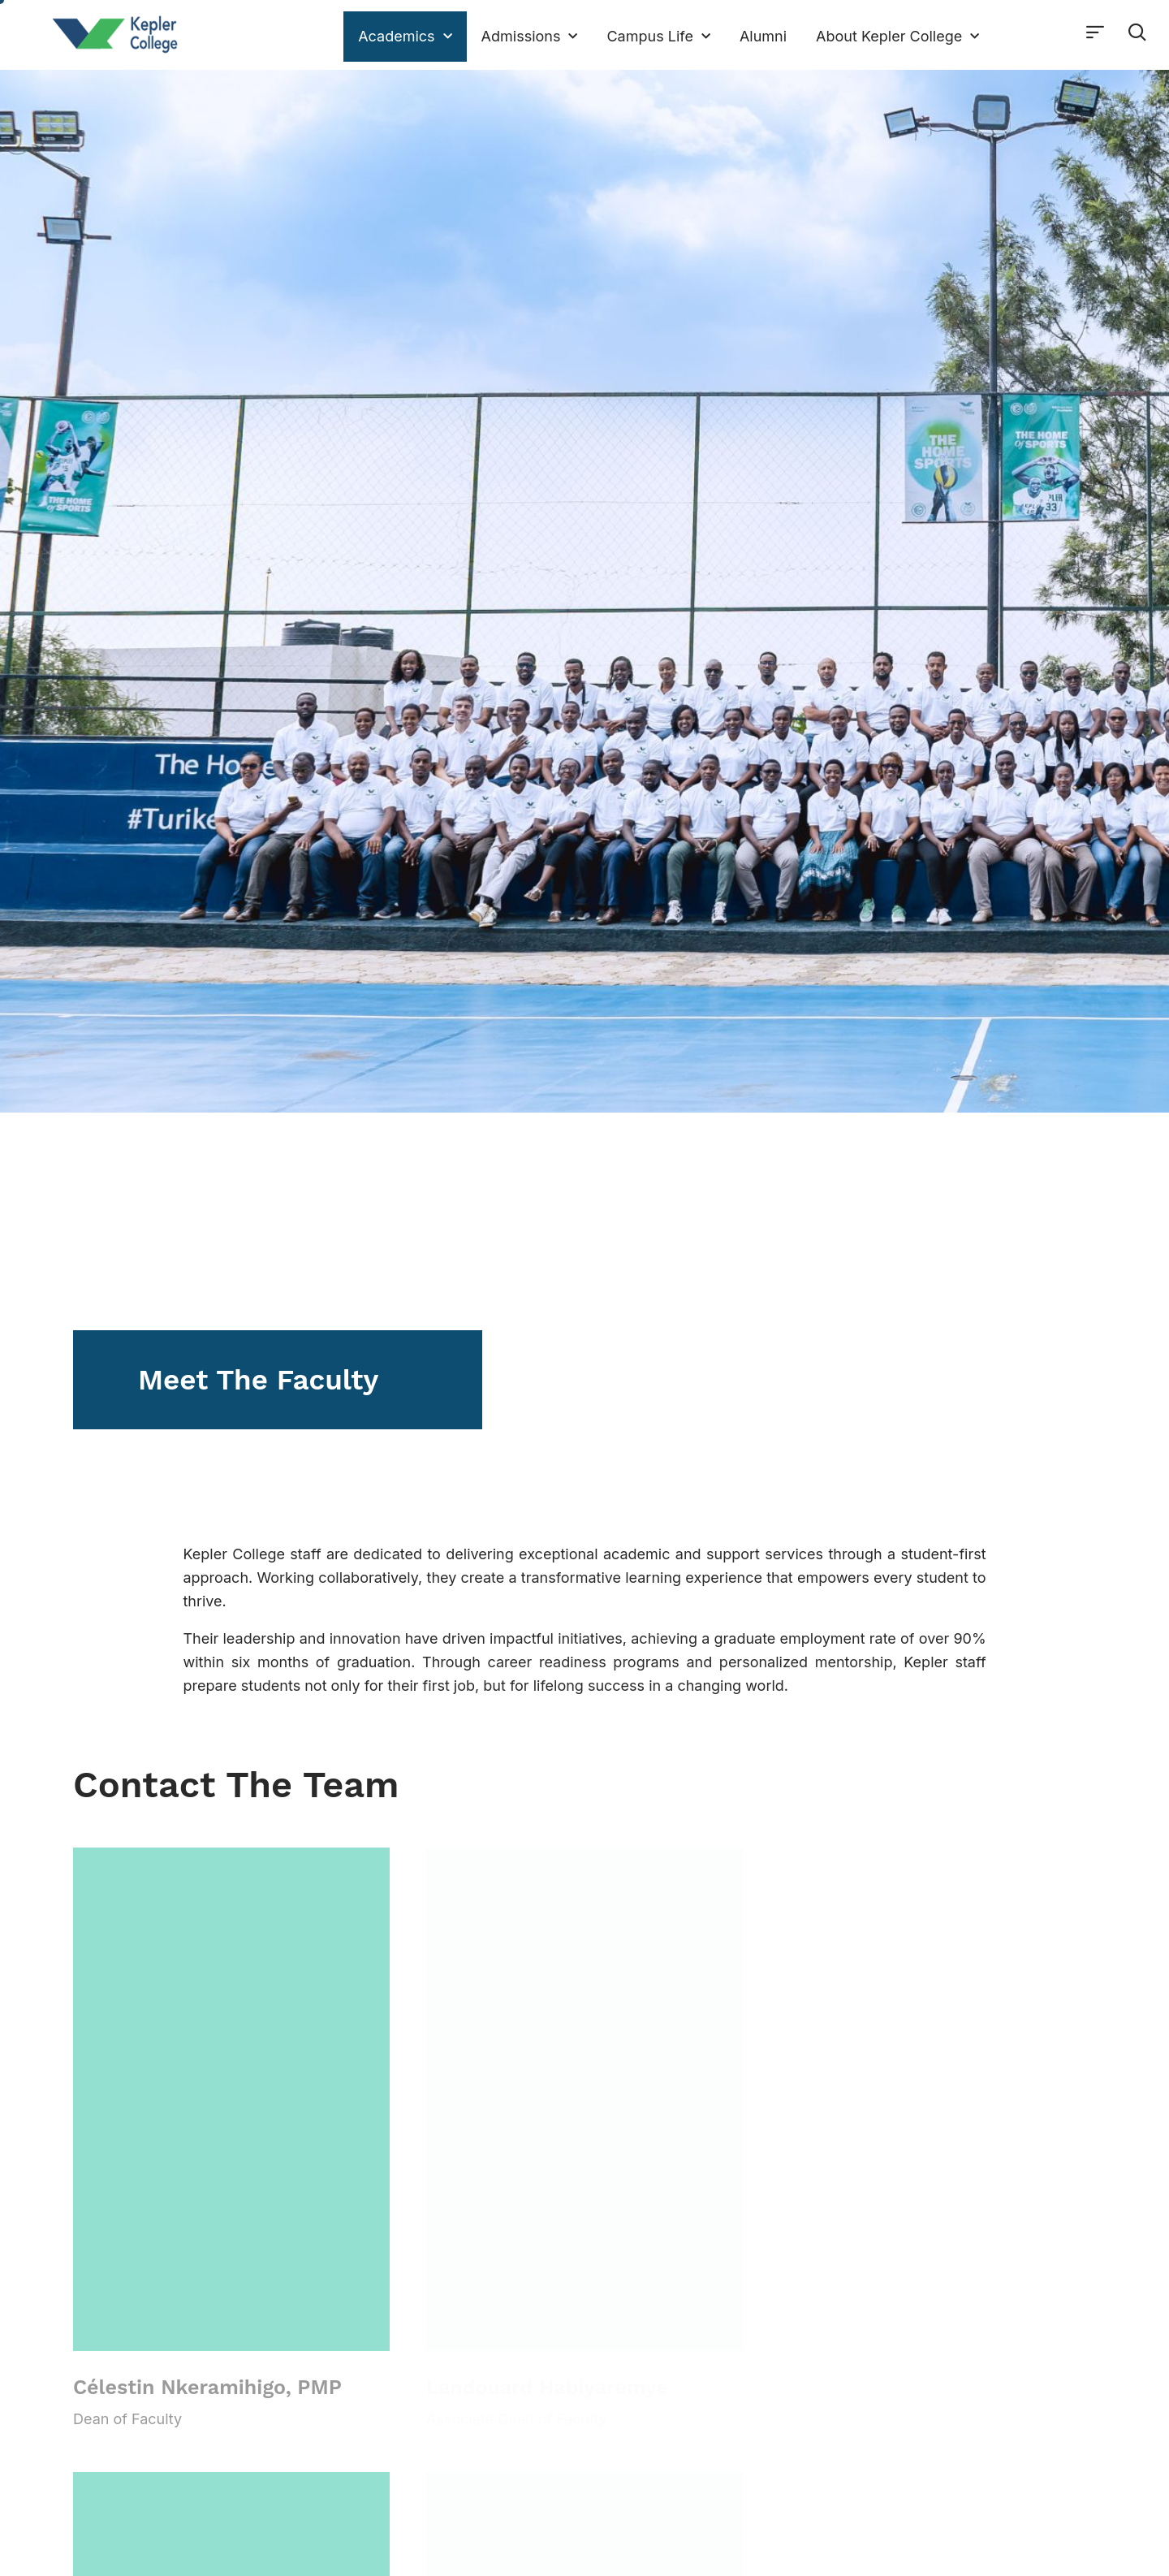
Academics (404, 37)
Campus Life (658, 37)
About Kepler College (897, 37)
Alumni (763, 36)
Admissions (529, 37)
